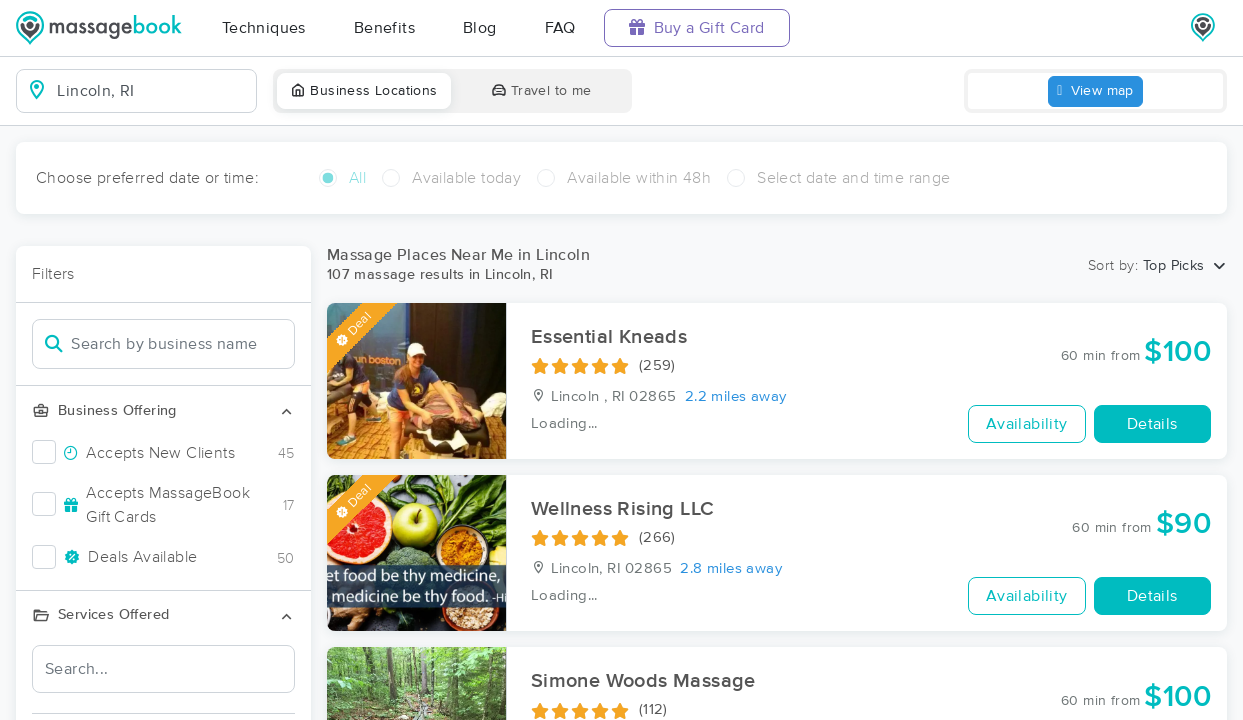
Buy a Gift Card (697, 27)
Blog (480, 28)
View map (1095, 91)
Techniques (264, 28)
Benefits (384, 28)
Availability (1027, 424)
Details (1152, 424)
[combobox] (152, 91)
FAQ (560, 28)
